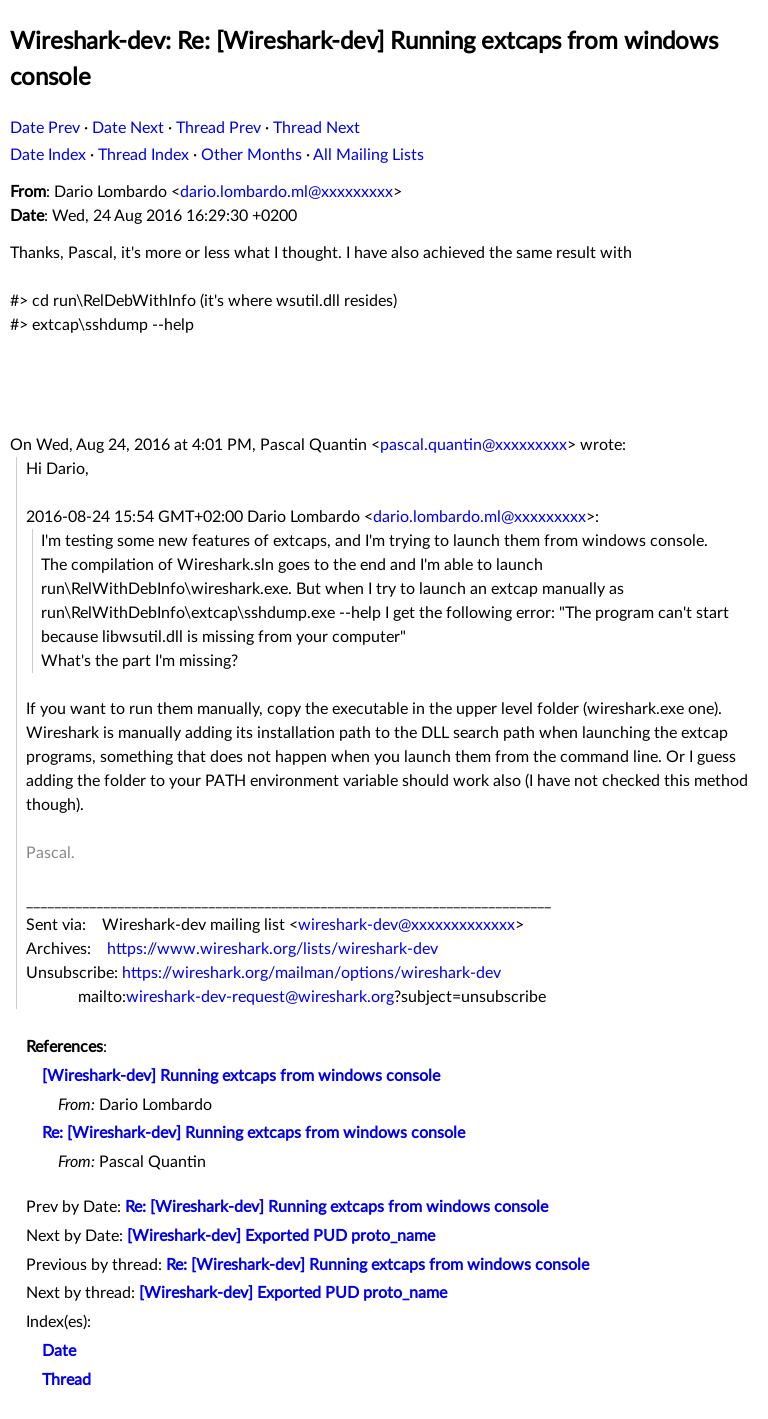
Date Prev (45, 128)
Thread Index (143, 155)
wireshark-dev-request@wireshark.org (260, 997)
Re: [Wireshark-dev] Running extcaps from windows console (253, 1133)
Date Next (128, 128)
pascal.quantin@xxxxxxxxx (473, 445)
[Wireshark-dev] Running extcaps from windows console (241, 1076)
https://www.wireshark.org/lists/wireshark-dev (272, 949)
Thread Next (316, 128)
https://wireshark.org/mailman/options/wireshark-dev (311, 973)
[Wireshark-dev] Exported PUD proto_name (281, 1236)
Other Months (251, 155)
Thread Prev (218, 128)
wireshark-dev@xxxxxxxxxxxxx (406, 925)
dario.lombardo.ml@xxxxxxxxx (286, 192)
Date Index (48, 155)
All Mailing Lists (368, 155)
